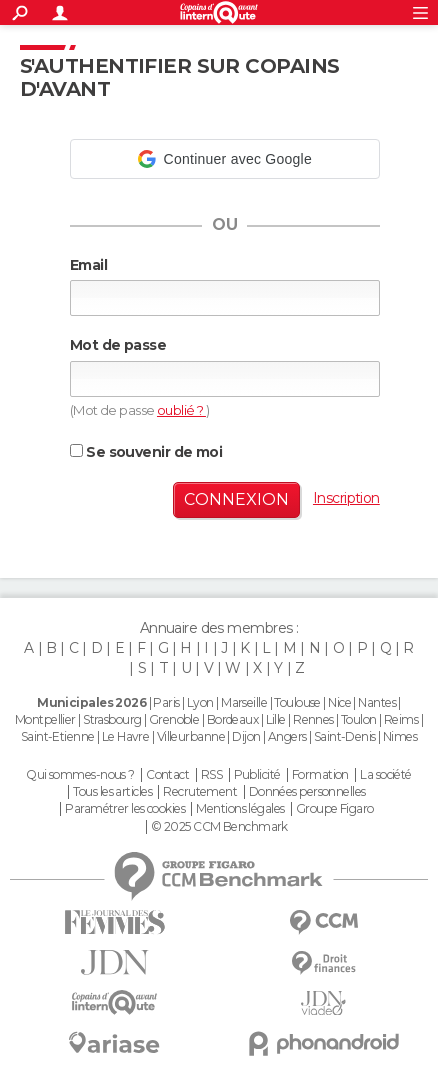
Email (88, 265)
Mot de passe (118, 345)
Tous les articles (112, 792)
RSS (211, 775)
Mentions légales (240, 809)
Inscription (346, 498)
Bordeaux (233, 719)
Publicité (257, 775)
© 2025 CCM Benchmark (219, 827)
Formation (320, 775)
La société (385, 775)
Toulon (359, 719)
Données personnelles (307, 792)
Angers (287, 736)
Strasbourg (112, 719)
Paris (166, 702)
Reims (401, 719)
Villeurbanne (191, 736)
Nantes (377, 702)
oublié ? (181, 410)
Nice (339, 702)
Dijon (246, 736)
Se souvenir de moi (146, 452)
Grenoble (174, 719)
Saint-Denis (345, 736)
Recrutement (200, 792)
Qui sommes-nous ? (80, 775)
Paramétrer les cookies (125, 809)
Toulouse (297, 702)
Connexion (236, 499)
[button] (225, 159)
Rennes (313, 719)
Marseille (244, 702)
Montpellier (45, 719)
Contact (167, 775)
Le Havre (126, 736)
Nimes (400, 736)
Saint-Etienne (58, 736)
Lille (276, 719)
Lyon (200, 702)
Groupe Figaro (335, 809)
